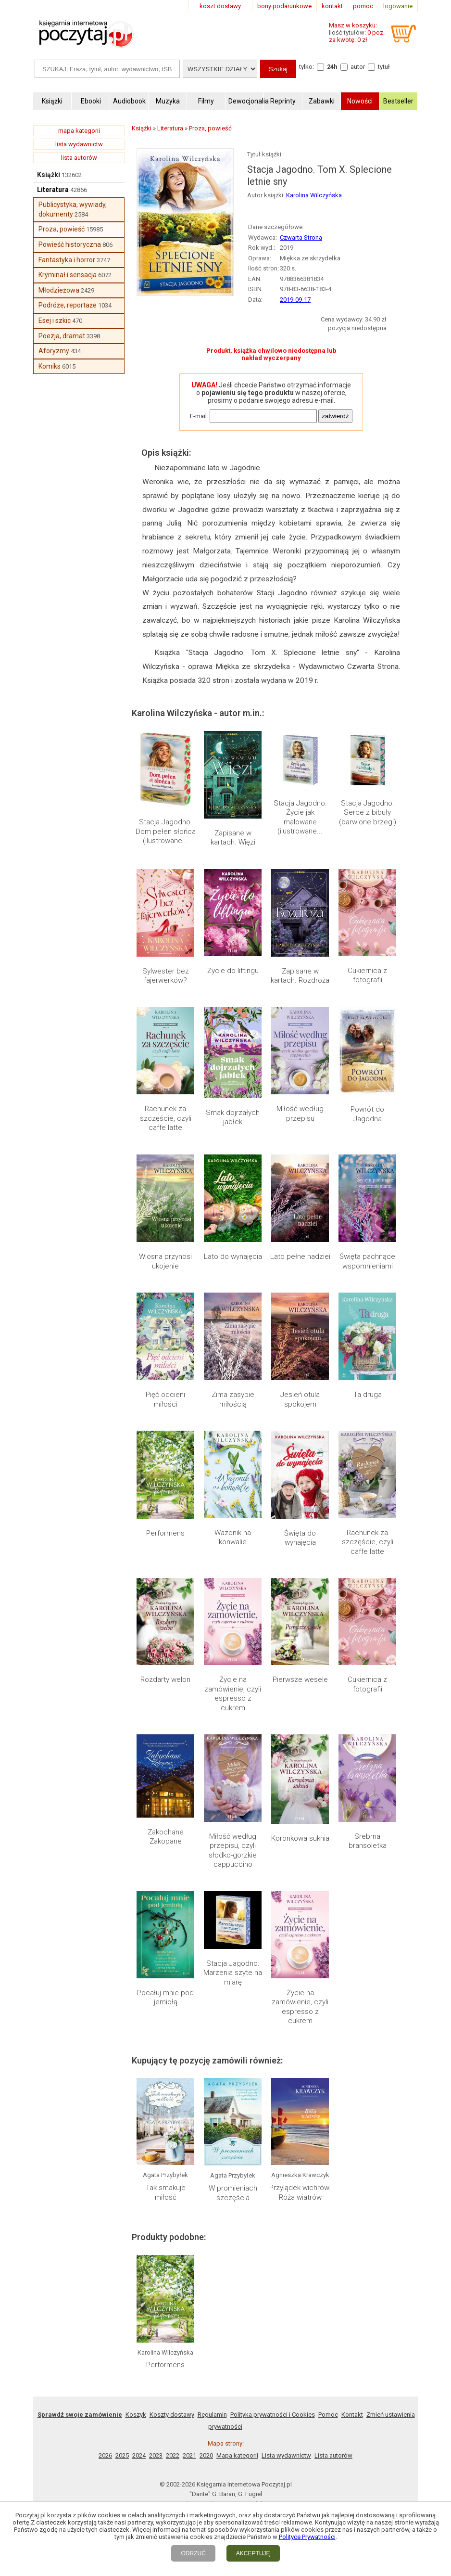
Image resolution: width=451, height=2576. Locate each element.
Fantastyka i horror (66, 260)
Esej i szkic (54, 320)
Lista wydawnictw (286, 2282)
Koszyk (135, 2241)
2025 (122, 2282)
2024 (139, 2282)
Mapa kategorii (237, 2282)
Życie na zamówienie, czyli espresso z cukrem (232, 1693)
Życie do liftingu (233, 970)
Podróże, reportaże (67, 305)
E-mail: (199, 416)
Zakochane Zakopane (166, 1837)
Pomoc (328, 2241)
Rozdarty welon (165, 1679)
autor (358, 66)
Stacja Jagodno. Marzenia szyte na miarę (232, 1972)
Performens (165, 1533)
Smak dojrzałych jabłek (233, 1117)
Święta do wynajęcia (300, 1538)
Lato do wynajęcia (233, 1256)
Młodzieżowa (58, 290)
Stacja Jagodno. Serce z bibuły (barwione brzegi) (367, 812)
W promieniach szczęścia (233, 2106)
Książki (48, 175)
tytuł (384, 66)
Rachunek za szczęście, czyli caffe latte (165, 1118)
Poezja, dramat (61, 336)
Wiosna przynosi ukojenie (165, 1261)
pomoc (363, 6)
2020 (206, 2282)
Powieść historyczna (69, 244)
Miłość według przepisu (300, 1113)
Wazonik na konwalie (232, 1537)
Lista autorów (333, 2282)
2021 (189, 2282)
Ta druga (367, 1394)
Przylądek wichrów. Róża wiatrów (300, 2106)
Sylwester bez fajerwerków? (165, 976)
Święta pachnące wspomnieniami (367, 1261)
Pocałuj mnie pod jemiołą (165, 1997)
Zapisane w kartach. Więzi (233, 838)
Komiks (49, 366)
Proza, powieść (61, 229)
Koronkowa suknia (300, 1838)
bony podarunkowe (284, 6)
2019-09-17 (295, 299)
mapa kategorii (79, 130)
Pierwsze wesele (300, 1679)
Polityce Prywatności (307, 2536)
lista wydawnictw (79, 144)
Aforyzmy (53, 351)
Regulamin (212, 2241)
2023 (156, 2282)
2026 (105, 2282)
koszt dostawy (220, 6)
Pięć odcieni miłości (165, 1399)
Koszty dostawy (172, 2241)
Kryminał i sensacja (67, 275)
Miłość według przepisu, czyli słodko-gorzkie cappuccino (233, 1850)
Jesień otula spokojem (300, 1399)
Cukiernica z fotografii (367, 975)
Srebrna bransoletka (368, 1841)
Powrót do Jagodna (367, 1114)
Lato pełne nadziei (300, 1256)
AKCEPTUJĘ (253, 2553)
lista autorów (79, 157)
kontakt (332, 6)
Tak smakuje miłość (166, 2106)
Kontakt (352, 2241)
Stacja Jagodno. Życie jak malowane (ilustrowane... (300, 817)
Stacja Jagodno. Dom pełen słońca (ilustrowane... (166, 831)
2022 (172, 2282)
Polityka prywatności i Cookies (272, 2241)
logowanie (398, 6)
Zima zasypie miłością (233, 1399)
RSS (288, 2349)
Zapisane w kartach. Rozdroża (300, 976)
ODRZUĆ (193, 2553)
